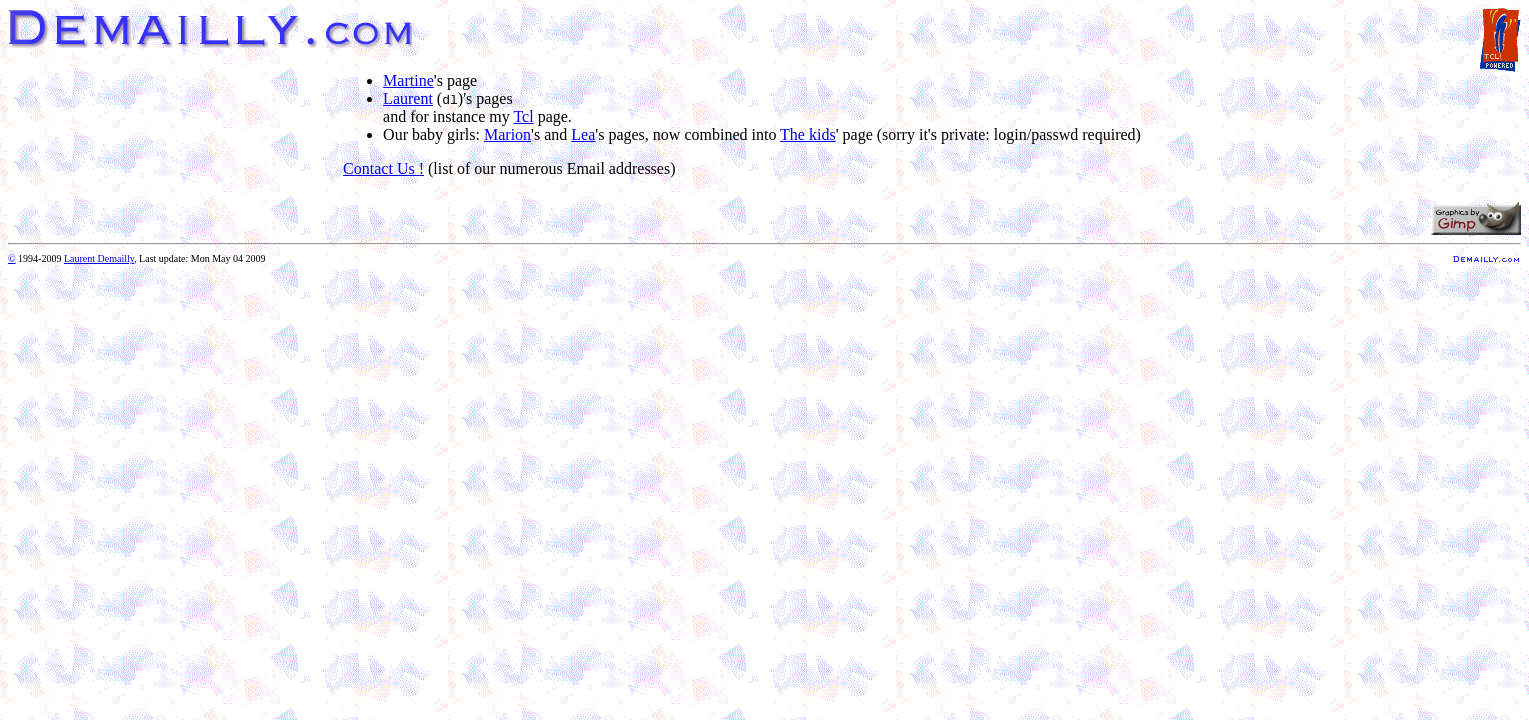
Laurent (408, 98)
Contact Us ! (383, 168)
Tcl (523, 116)
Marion (507, 134)
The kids (808, 134)
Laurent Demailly (99, 258)
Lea (583, 134)
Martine (408, 80)
